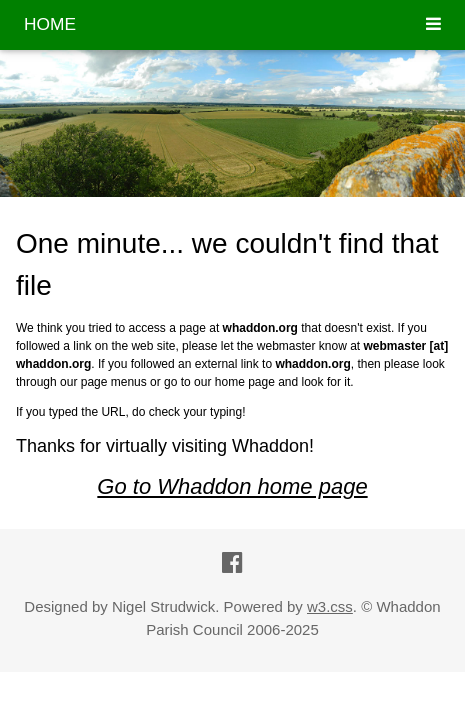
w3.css (330, 606)
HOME (50, 24)
